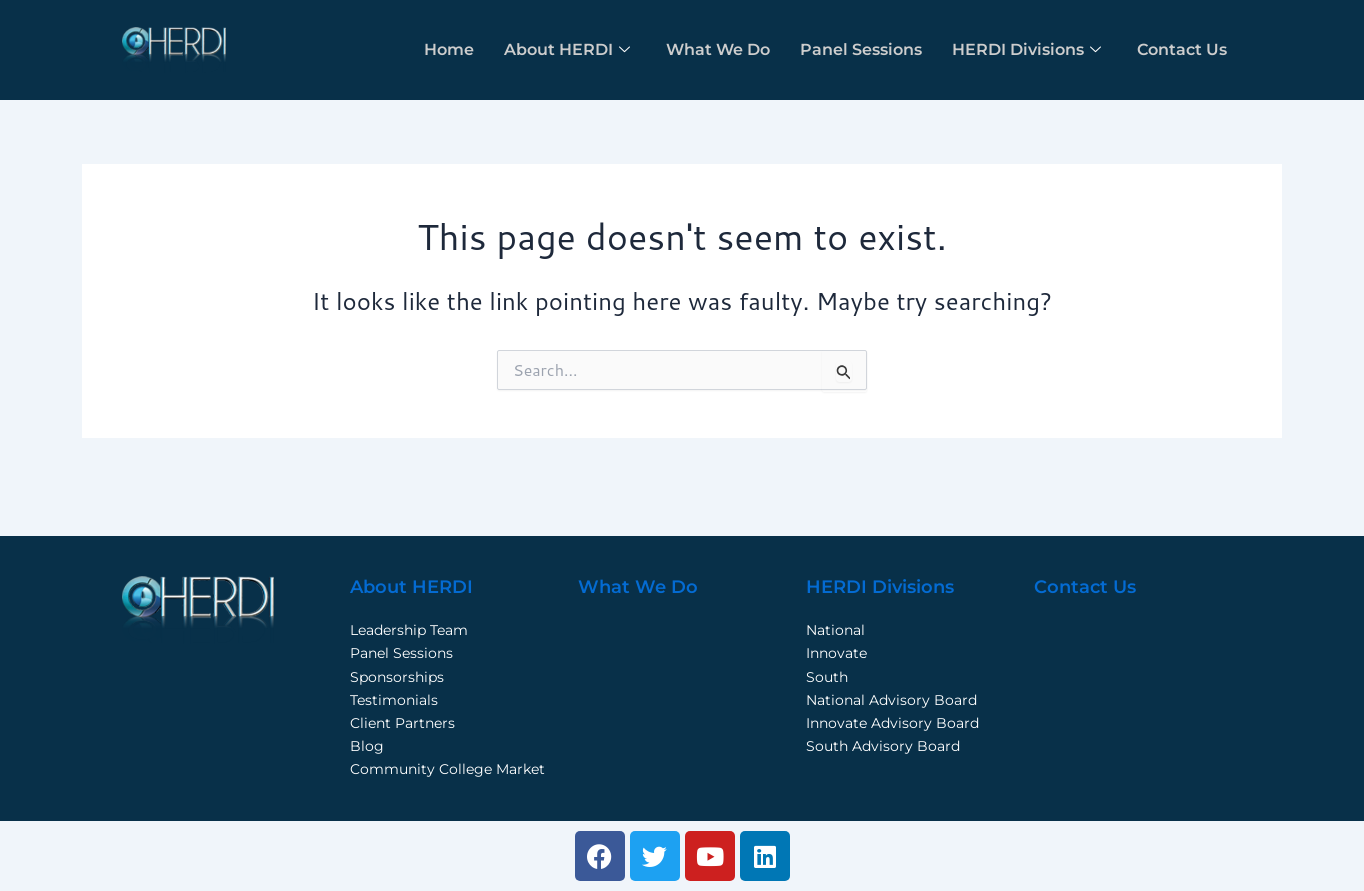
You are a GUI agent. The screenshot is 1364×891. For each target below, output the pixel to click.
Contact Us (1182, 49)
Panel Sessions (861, 49)
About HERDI (567, 49)
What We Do (718, 49)
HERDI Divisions (1026, 49)
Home (449, 49)
